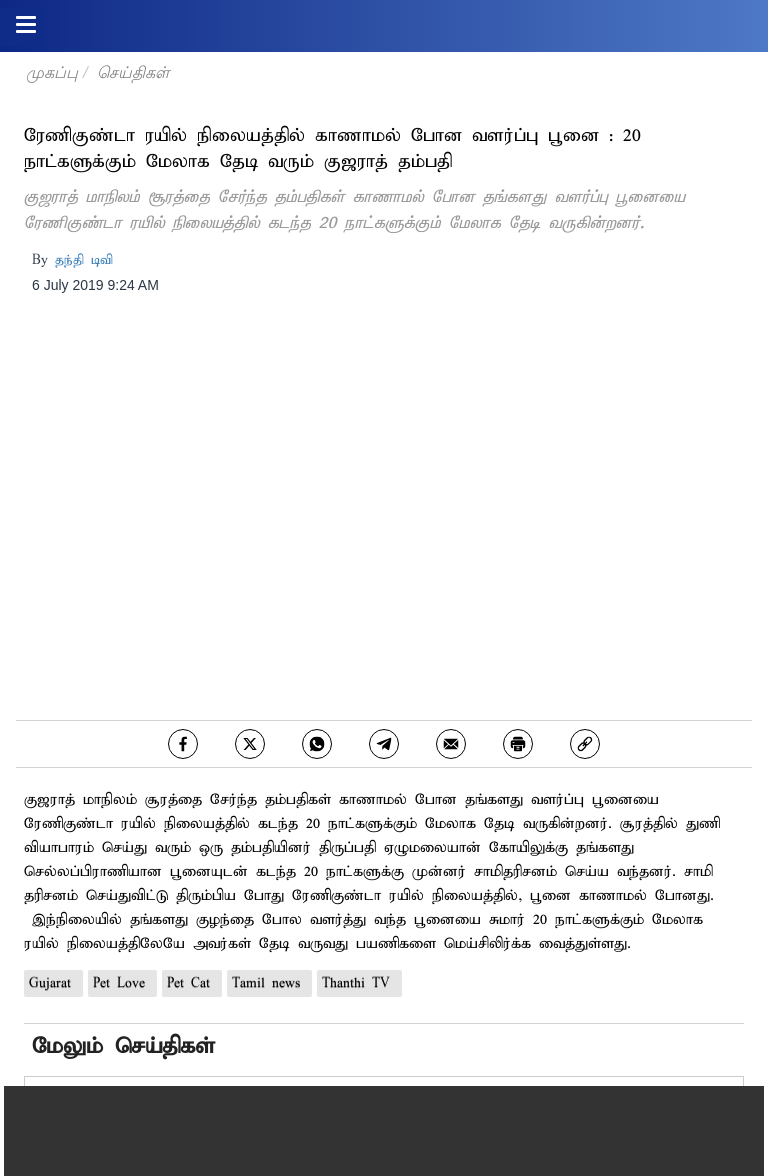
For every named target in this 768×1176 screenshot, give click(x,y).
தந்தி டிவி (84, 260)
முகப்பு (52, 72)
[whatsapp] (317, 744)
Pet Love (122, 983)
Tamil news (269, 983)
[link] (585, 744)
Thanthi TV (359, 983)
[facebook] (183, 744)
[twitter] (250, 744)
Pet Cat (192, 983)
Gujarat (53, 983)
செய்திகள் (133, 72)
